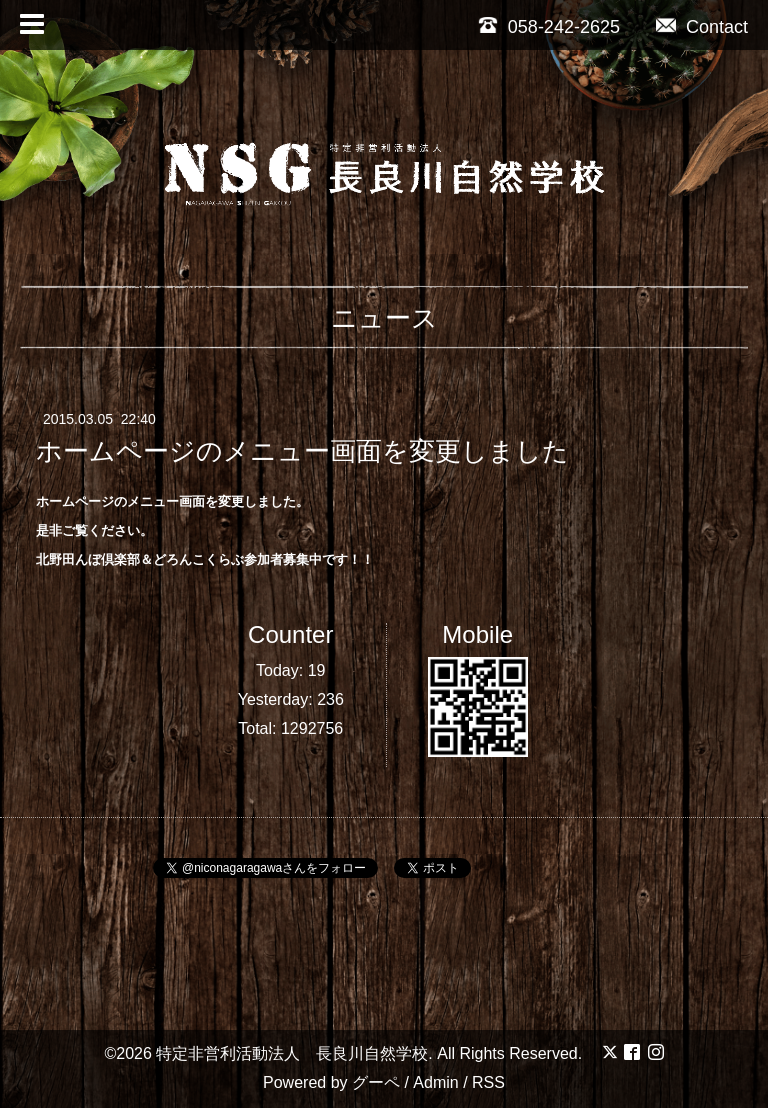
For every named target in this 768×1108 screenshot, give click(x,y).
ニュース (384, 318)
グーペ (376, 1082)
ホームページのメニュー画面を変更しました (302, 451)
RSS (488, 1082)
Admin (435, 1082)
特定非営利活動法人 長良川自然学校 (292, 1053)
